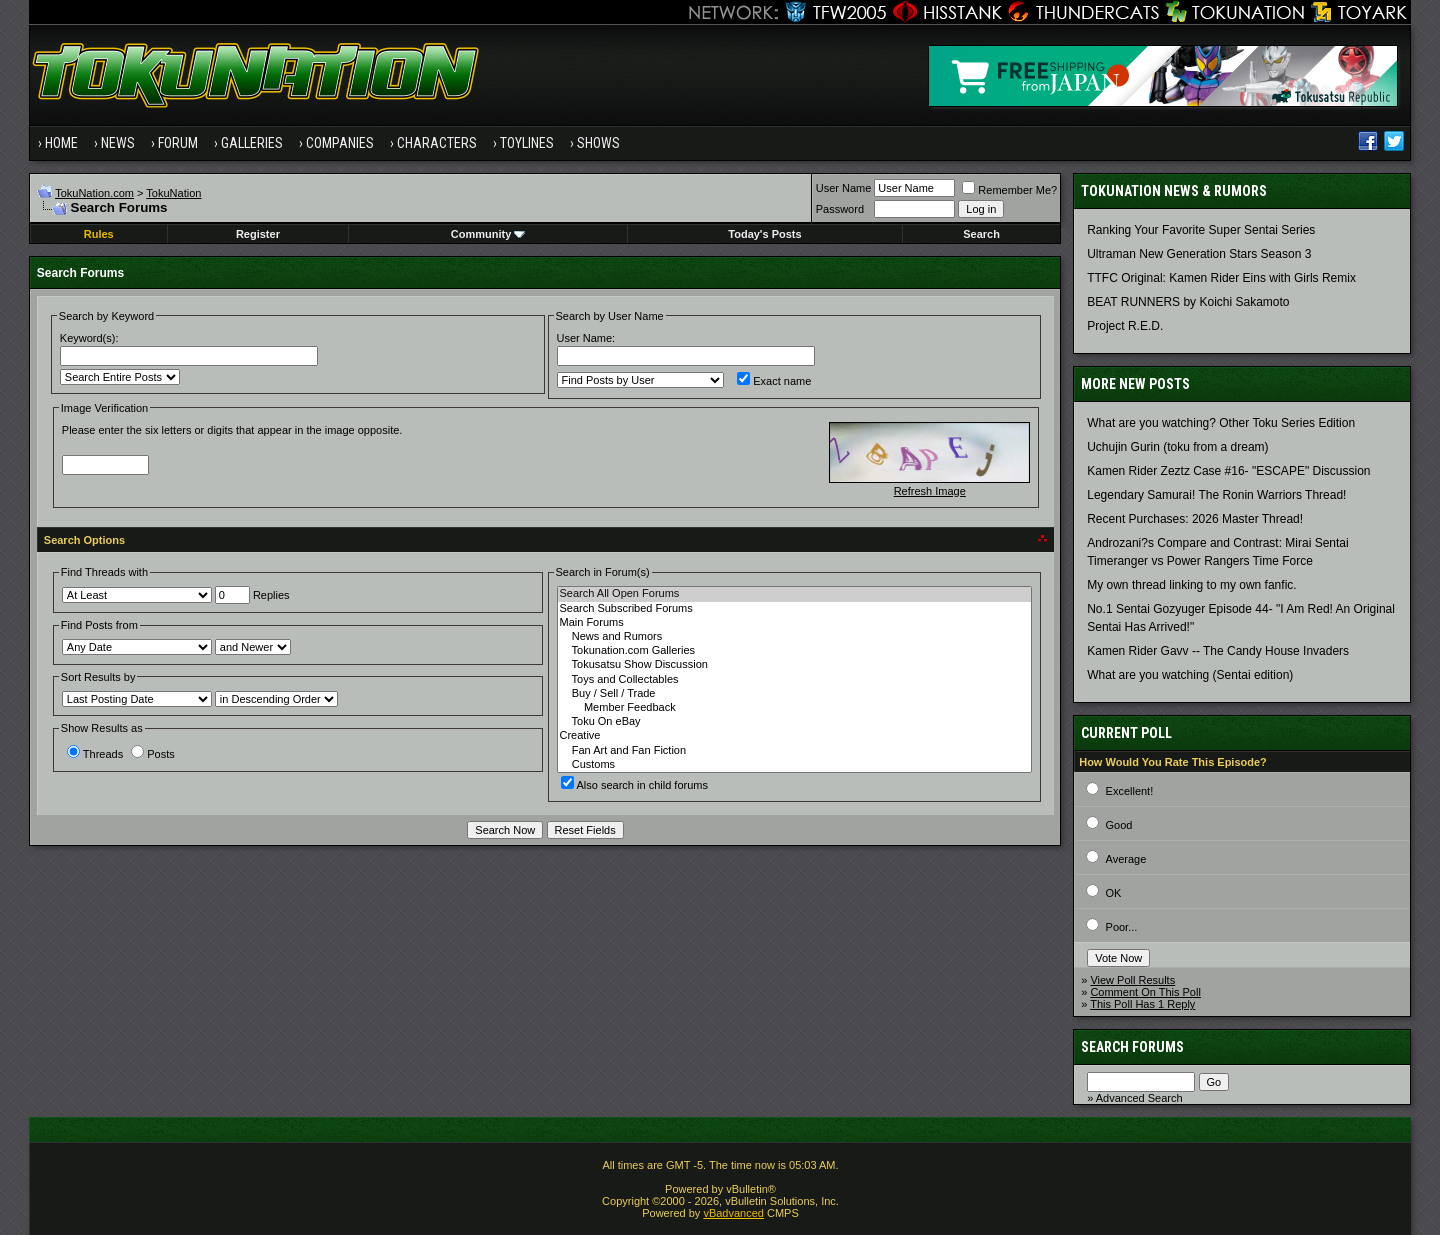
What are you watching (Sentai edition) (1190, 675)
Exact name (774, 381)
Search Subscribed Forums (795, 609)
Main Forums (795, 623)
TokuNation (173, 193)
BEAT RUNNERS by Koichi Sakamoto (1188, 302)
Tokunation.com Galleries (795, 651)
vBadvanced (733, 1213)
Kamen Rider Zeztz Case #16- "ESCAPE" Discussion (1228, 471)
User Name (844, 188)
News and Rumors (795, 637)
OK (1114, 893)
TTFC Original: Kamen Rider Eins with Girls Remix (1221, 278)
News (118, 143)
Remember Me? (1009, 190)
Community (488, 234)
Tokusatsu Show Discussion (795, 665)
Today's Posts (764, 234)
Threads (95, 754)
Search (981, 234)
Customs (795, 765)
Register (258, 234)
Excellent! (1130, 791)
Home (61, 143)
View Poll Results (1132, 980)
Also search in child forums (634, 785)
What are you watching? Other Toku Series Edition (1221, 423)
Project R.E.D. (1125, 326)
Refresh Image (930, 491)
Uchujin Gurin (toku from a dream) (1177, 447)
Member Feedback (795, 708)
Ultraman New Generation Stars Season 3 (1199, 254)
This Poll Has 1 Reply (1142, 1004)
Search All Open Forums (795, 594)
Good (1119, 825)
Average (1126, 859)
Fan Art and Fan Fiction (795, 751)
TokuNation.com (94, 193)
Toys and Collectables (795, 680)
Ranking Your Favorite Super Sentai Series (1201, 230)
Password (840, 209)
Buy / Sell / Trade (795, 694)
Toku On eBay (795, 722)
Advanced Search (1139, 1098)
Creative (795, 736)
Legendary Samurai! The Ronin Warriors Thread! (1216, 495)
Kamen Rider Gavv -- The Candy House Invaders (1218, 651)
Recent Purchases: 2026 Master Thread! (1195, 519)
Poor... (1122, 927)
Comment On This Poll (1145, 992)
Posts (153, 754)
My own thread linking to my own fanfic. (1191, 585)
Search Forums (1132, 1047)
